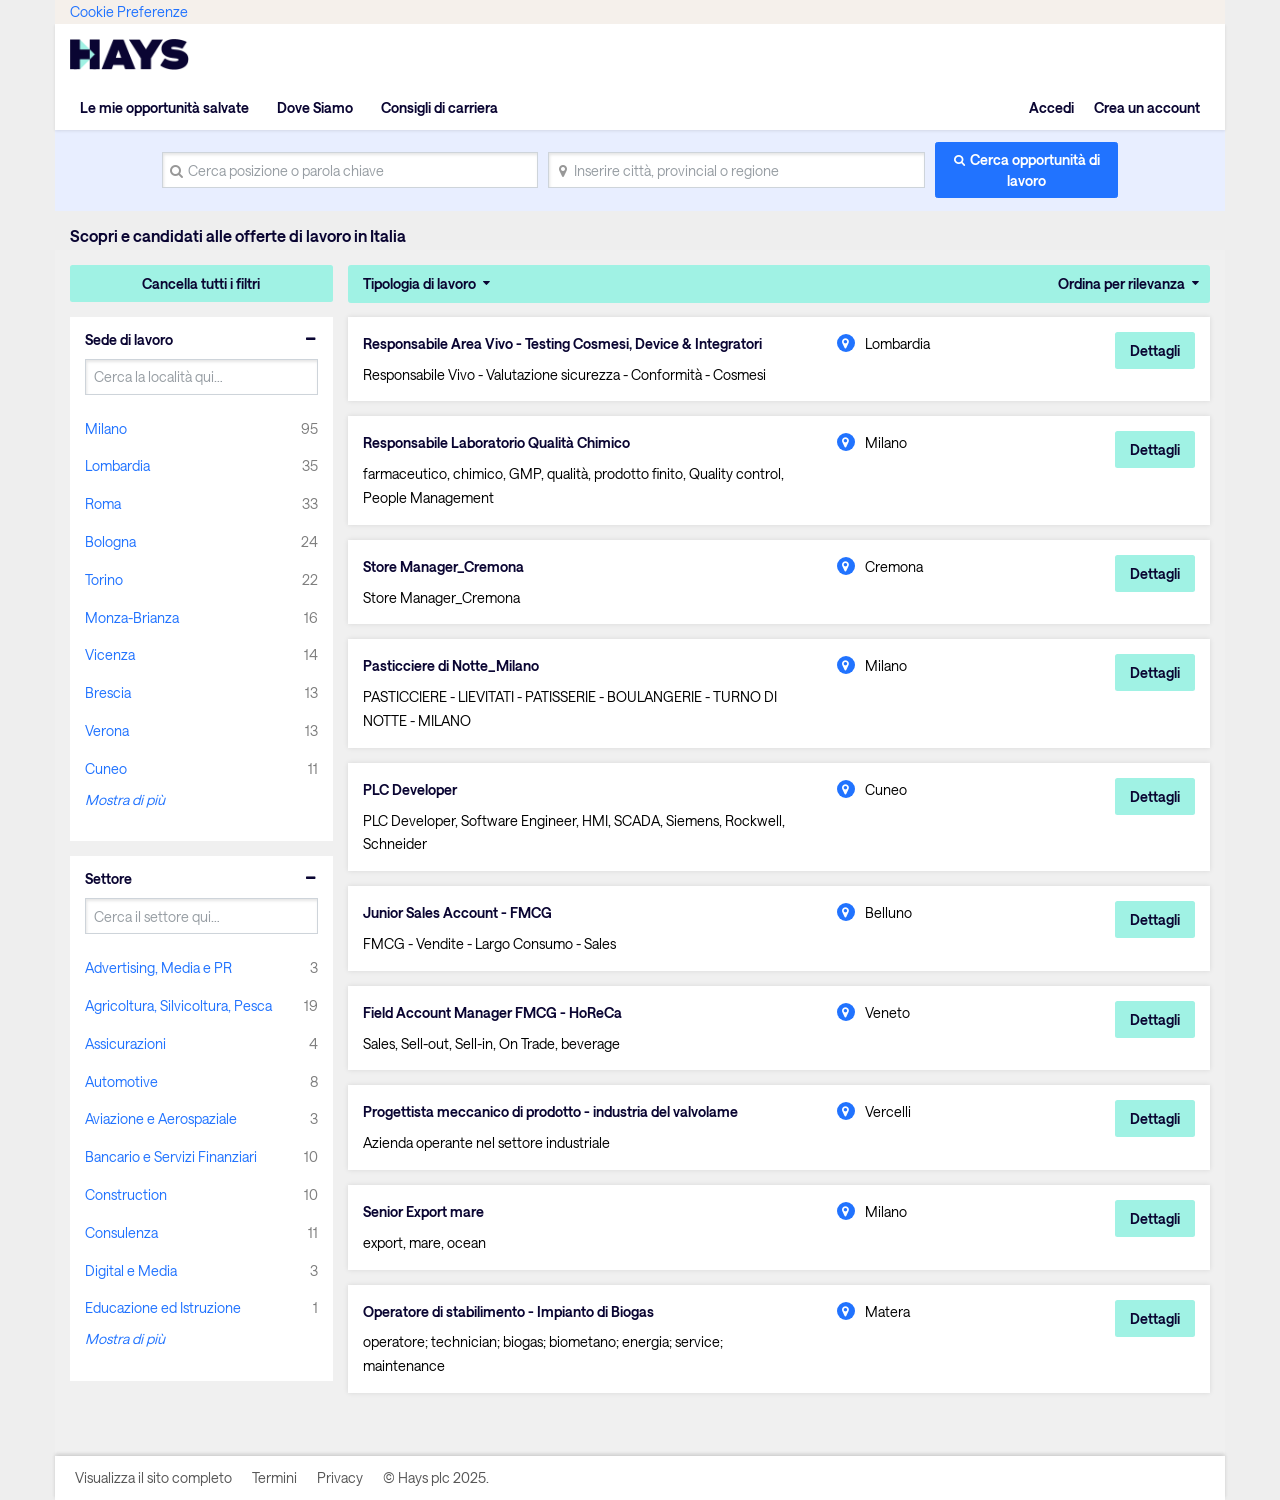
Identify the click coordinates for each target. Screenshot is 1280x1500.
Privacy (340, 1477)
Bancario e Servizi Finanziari (171, 1156)
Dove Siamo (315, 107)
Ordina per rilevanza (1121, 283)
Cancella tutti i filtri (201, 283)
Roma (103, 503)
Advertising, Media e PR (158, 967)
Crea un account (1147, 107)
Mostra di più (125, 799)
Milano (106, 428)
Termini (274, 1477)
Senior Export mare (423, 1212)
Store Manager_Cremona (443, 567)
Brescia (108, 692)
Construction (126, 1194)
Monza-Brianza (132, 617)
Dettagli (1155, 350)
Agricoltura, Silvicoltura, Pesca (178, 1005)
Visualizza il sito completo (153, 1477)
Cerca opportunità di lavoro (1035, 170)
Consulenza (121, 1232)
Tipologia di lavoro (419, 283)
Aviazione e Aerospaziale (161, 1118)
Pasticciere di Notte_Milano (451, 666)
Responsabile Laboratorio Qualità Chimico (496, 443)
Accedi (1051, 107)
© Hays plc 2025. (436, 1477)
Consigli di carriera (439, 107)
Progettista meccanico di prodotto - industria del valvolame (550, 1112)
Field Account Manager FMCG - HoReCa (492, 1013)
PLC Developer (410, 790)
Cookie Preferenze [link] (129, 11)
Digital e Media (131, 1270)
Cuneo (106, 768)
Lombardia (117, 465)
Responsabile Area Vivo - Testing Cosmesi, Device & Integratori (562, 344)
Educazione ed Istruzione (163, 1307)
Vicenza (110, 654)
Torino (104, 579)
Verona (107, 730)
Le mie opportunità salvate (164, 107)
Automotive (121, 1081)
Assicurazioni (125, 1043)
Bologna (110, 541)
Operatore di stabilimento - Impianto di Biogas (508, 1312)
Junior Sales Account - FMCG (457, 913)
